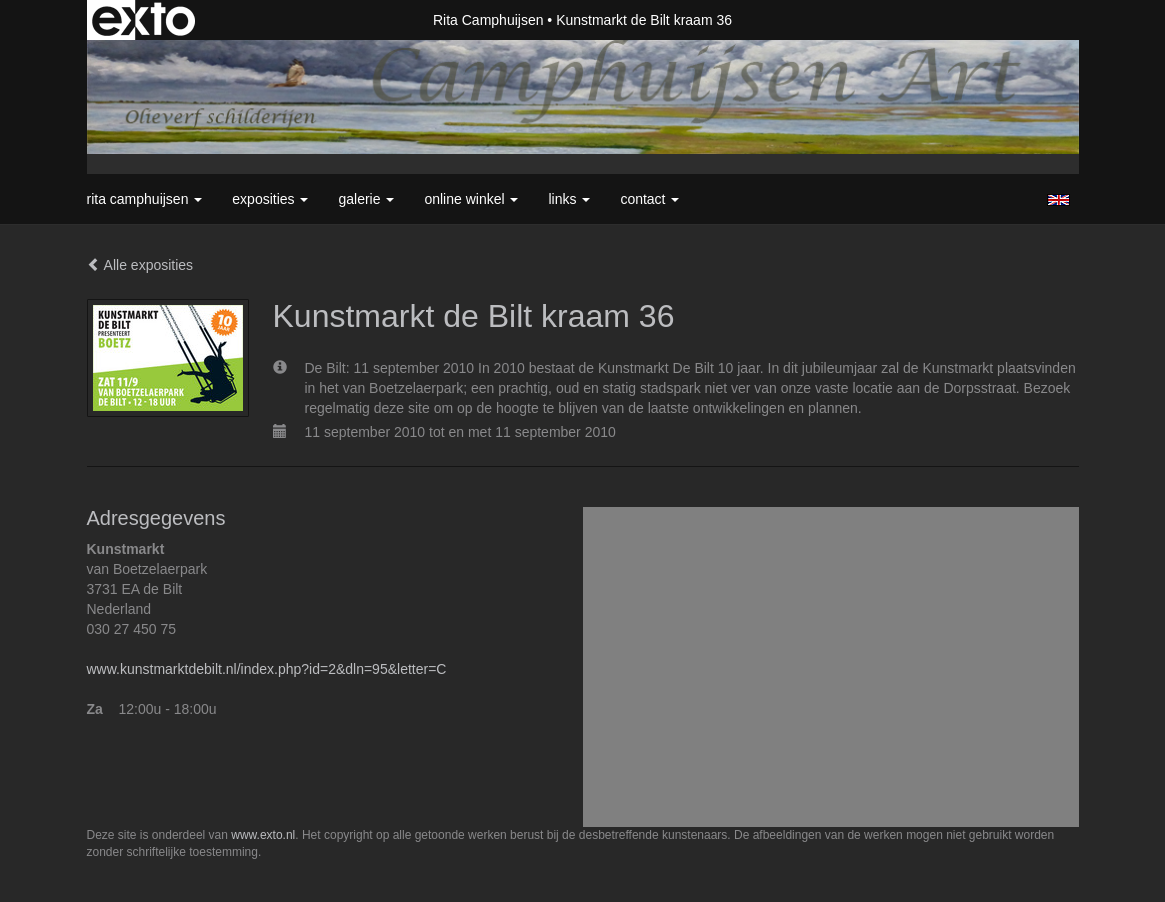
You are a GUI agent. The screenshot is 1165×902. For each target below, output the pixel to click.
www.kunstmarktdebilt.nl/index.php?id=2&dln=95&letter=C (267, 669)
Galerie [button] (366, 199)
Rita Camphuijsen (488, 20)
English (1058, 200)
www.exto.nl (263, 835)
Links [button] (569, 199)
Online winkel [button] (471, 199)
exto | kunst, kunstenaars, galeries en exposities (143, 20)
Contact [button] (649, 199)
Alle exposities (140, 265)
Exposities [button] (270, 199)
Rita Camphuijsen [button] (145, 199)
